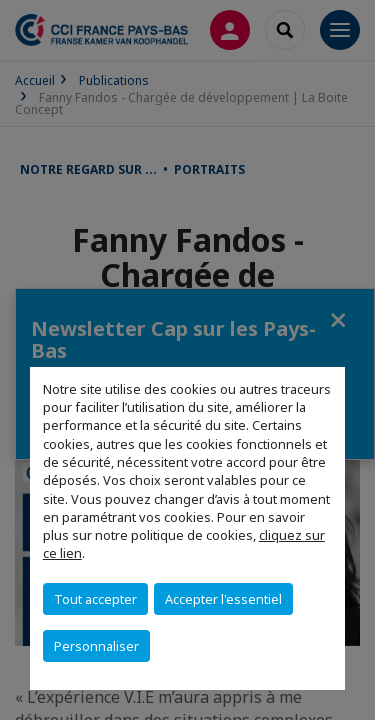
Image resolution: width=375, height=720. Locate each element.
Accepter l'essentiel (223, 599)
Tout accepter (95, 599)
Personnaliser (96, 646)
